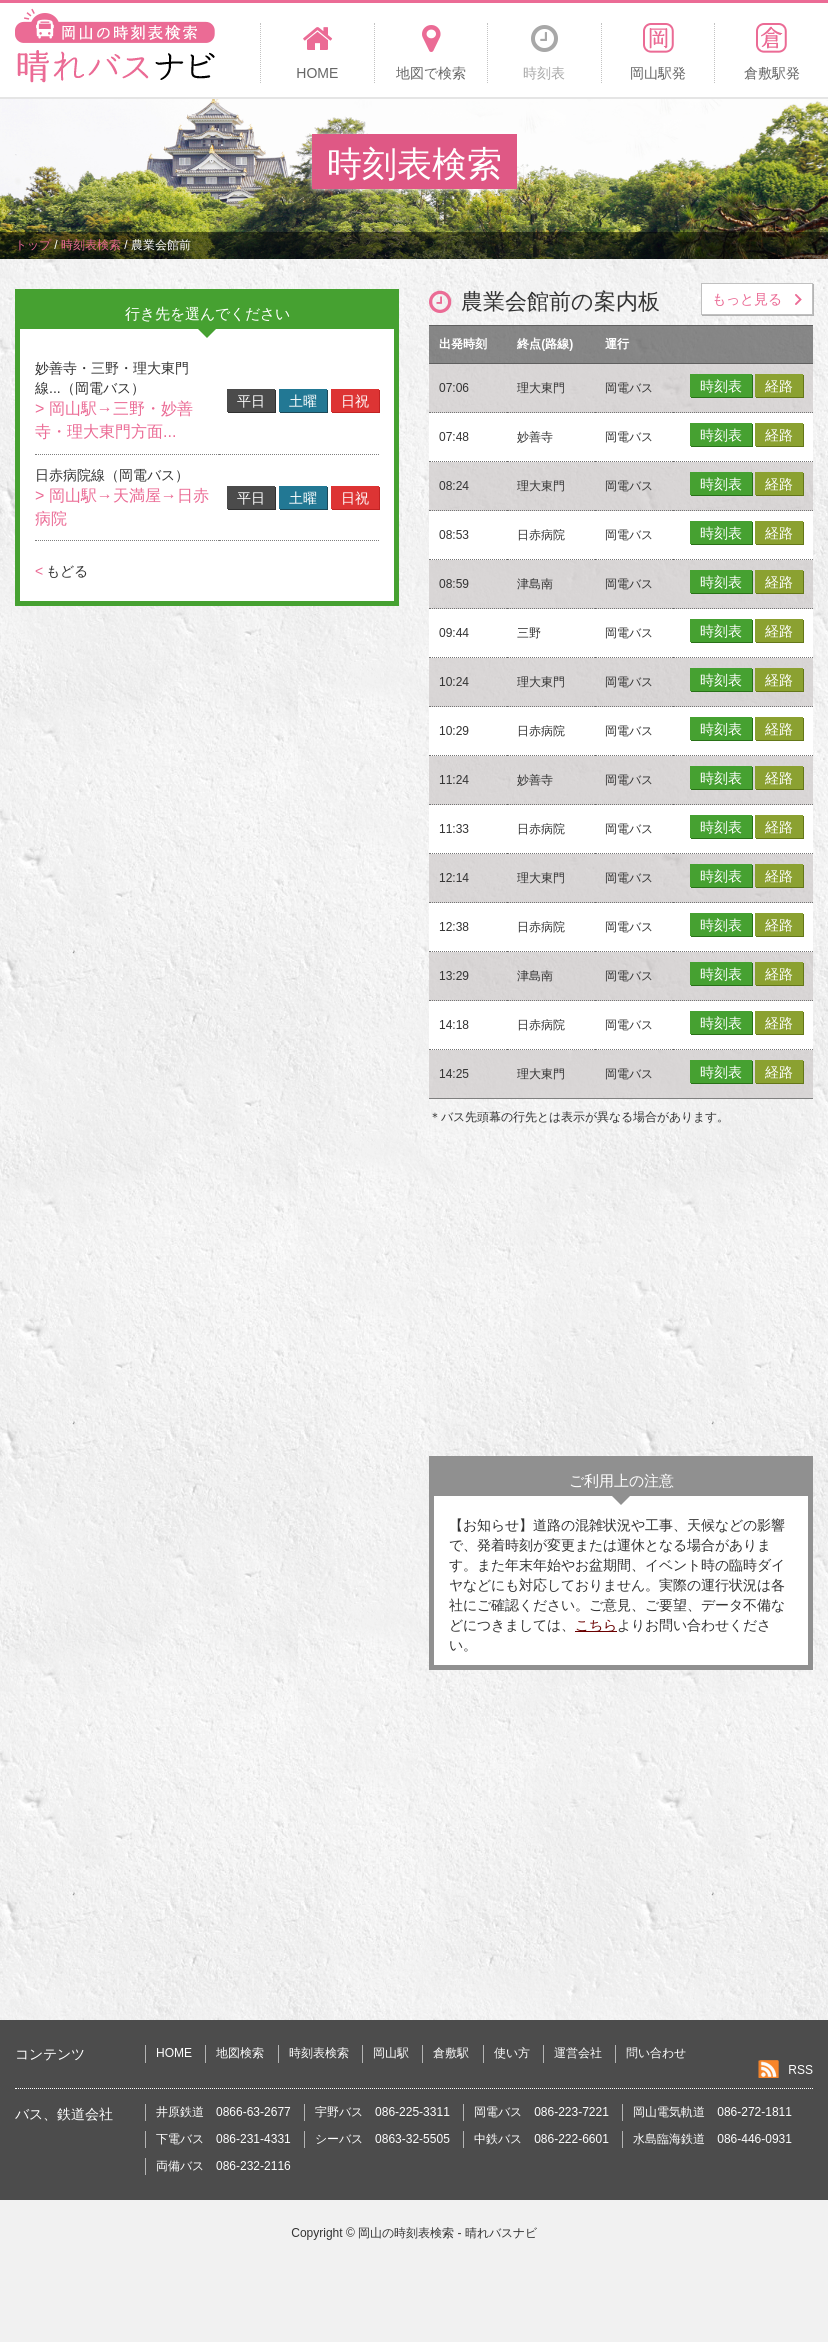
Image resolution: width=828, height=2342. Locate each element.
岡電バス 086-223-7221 (541, 2112)
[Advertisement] (621, 1296)
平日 (251, 401)
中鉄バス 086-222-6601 (541, 2139)
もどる (61, 571)
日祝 (355, 401)
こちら (596, 1625)
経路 (779, 386)
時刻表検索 (319, 2053)
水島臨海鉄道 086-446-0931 (712, 2139)
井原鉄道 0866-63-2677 (223, 2112)
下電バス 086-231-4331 (223, 2139)
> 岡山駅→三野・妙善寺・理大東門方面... (114, 420)
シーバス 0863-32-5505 (382, 2139)
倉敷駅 (451, 2053)
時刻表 (721, 386)
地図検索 (240, 2053)
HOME (174, 2053)
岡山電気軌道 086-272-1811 (712, 2112)
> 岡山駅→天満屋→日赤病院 (122, 507)
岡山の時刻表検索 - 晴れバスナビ (447, 2233)
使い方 (512, 2053)
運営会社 (578, 2053)
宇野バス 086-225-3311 (382, 2112)
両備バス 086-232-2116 (223, 2166)
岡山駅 (391, 2053)
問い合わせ (656, 2053)
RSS (800, 2070)
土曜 (303, 401)
